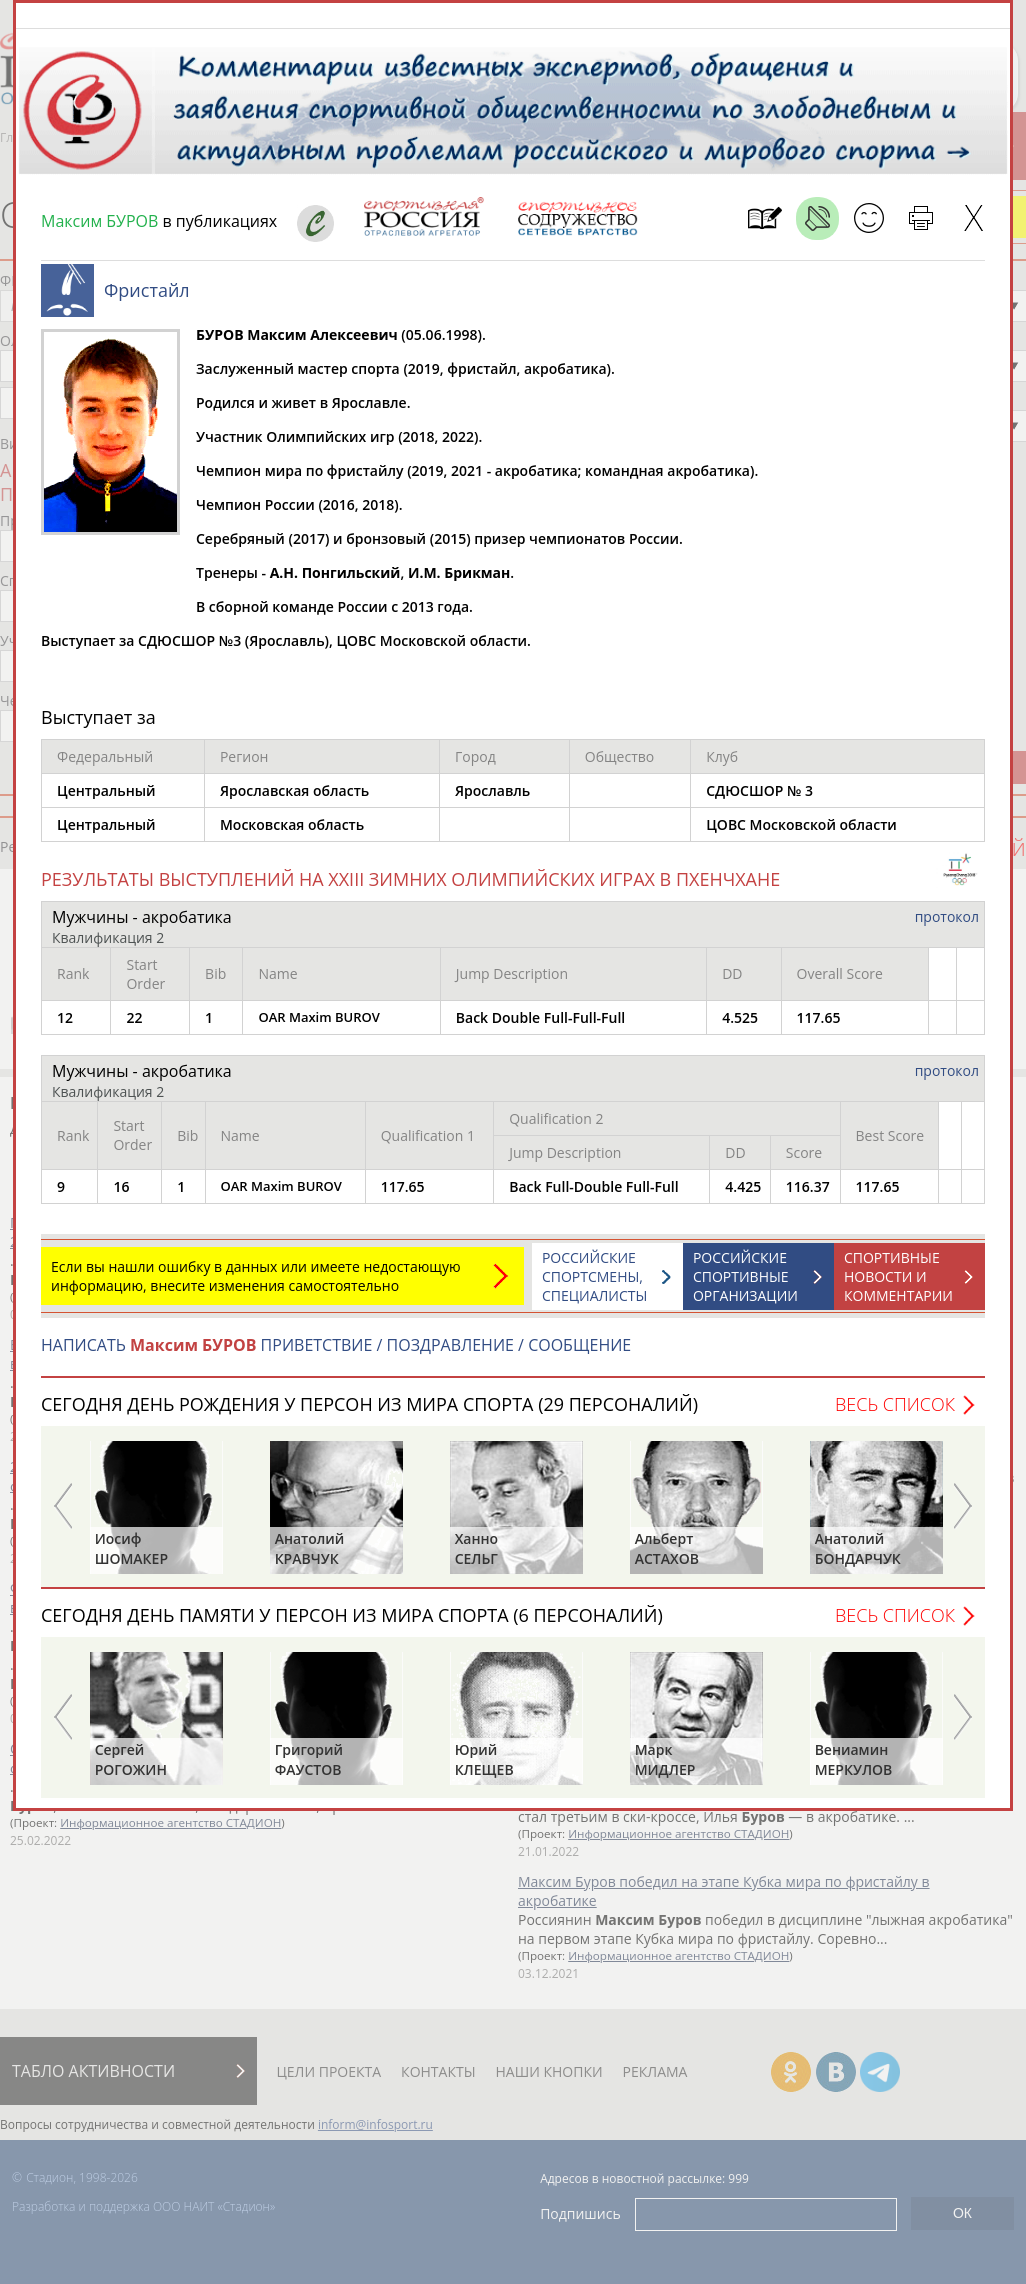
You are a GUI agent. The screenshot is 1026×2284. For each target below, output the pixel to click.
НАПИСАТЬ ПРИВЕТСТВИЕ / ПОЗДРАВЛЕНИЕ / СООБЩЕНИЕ (336, 1355)
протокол (947, 926)
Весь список (895, 1414)
